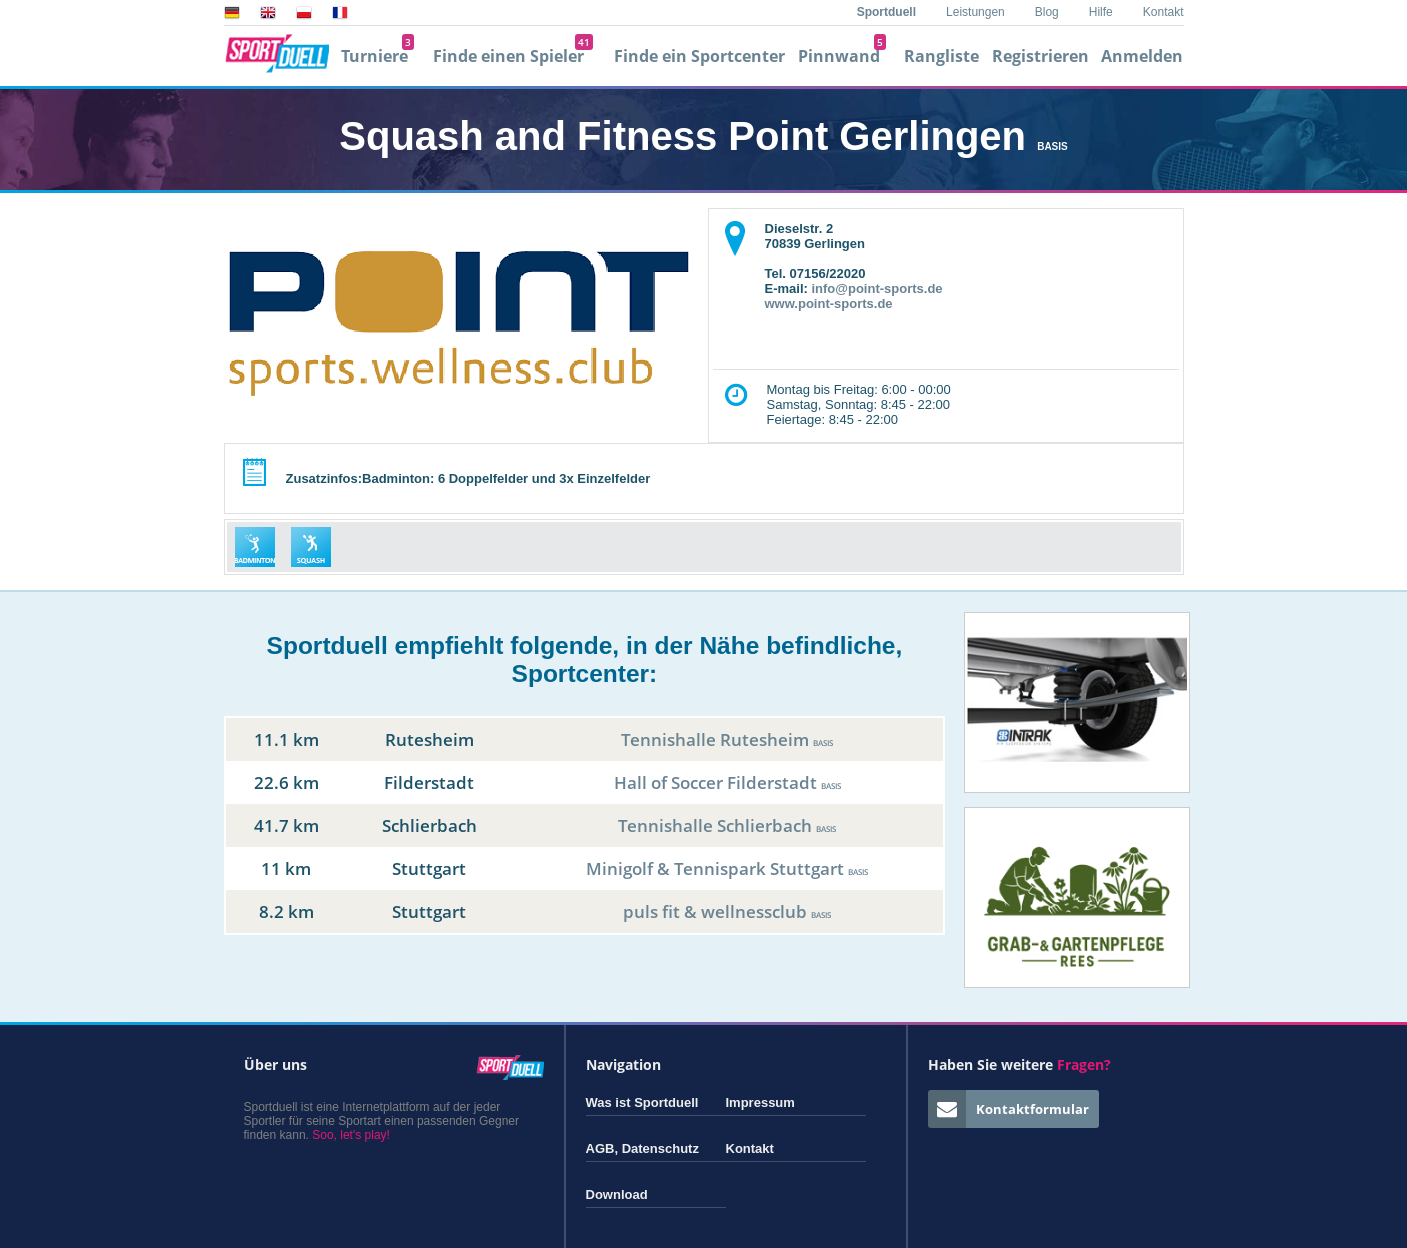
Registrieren (1040, 56)
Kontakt (1163, 12)
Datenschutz (660, 1148)
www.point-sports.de (829, 303)
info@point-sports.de (876, 288)
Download (617, 1194)
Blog (1047, 12)
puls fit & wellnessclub (727, 911)
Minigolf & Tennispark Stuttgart (727, 868)
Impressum (760, 1102)
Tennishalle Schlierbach (727, 825)
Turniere (377, 56)
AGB (600, 1148)
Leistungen (975, 12)
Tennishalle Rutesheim (727, 739)
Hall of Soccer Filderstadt (727, 782)
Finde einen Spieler (513, 56)
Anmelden (1142, 56)
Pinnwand (842, 56)
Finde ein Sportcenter (699, 56)
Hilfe (1101, 12)
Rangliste (941, 56)
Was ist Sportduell (642, 1102)
